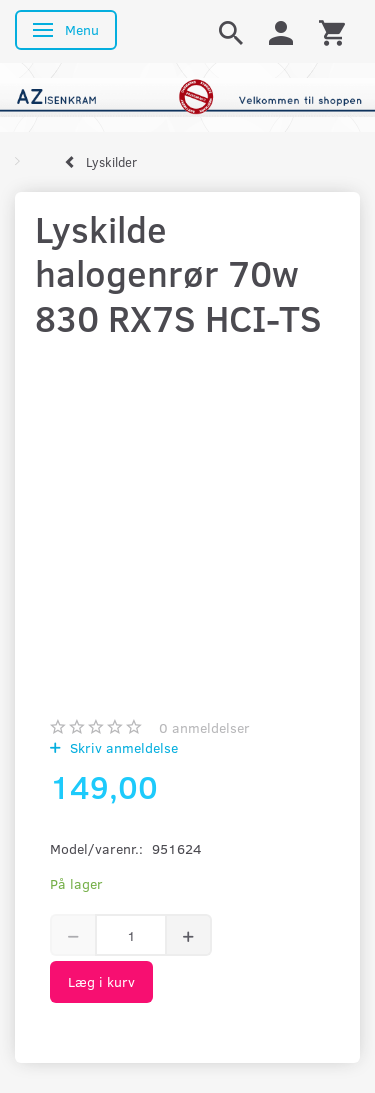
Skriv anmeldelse (122, 747)
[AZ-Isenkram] (187, 95)
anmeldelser (204, 727)
